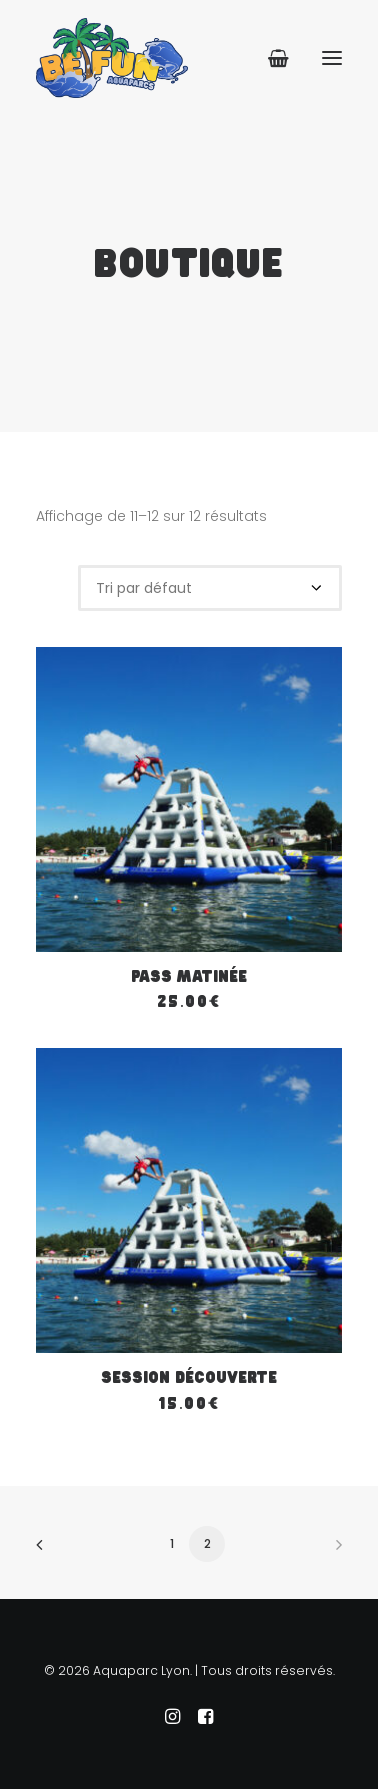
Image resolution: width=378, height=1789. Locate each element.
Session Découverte (189, 1378)
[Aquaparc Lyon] (112, 58)
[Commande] (210, 588)
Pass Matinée (189, 977)
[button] (332, 58)
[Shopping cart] (269, 58)
